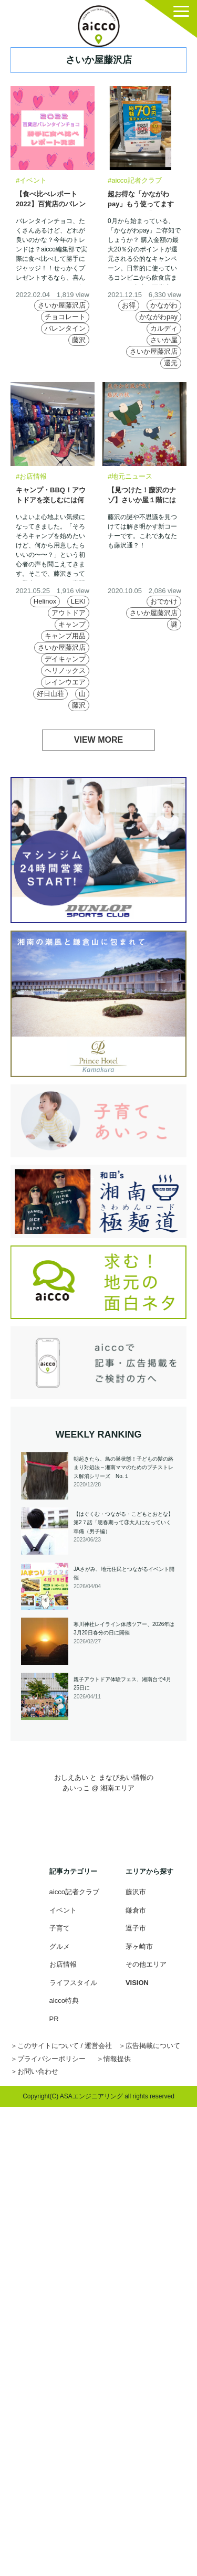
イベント (63, 1910)
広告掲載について (153, 2046)
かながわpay (158, 317)
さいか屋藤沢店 (62, 305)
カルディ (164, 328)
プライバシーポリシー (51, 2059)
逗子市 (136, 1928)
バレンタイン (65, 328)
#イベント (31, 180)
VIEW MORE (98, 739)
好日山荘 (50, 694)
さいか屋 (164, 340)
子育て (59, 1928)
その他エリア (146, 1964)
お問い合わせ (37, 2071)
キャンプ (72, 624)
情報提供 (117, 2059)
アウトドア (68, 613)
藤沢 (79, 340)
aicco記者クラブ (74, 1892)
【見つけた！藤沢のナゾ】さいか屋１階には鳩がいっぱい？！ (142, 500)
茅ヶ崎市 (139, 1946)
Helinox (45, 601)
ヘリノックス (65, 670)
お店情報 (63, 1964)
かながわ (164, 305)
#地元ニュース (130, 476)
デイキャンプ (65, 659)
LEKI (78, 601)
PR (54, 2019)
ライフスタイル (73, 1983)
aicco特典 (64, 2000)
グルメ (59, 1946)
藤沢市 (136, 1892)
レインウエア (65, 682)
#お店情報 (31, 476)
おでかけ (164, 601)
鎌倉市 (136, 1910)
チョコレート (65, 317)
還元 (171, 363)
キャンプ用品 (65, 636)
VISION (137, 1983)
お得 (129, 305)
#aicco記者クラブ (135, 180)
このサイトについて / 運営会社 (64, 2046)
